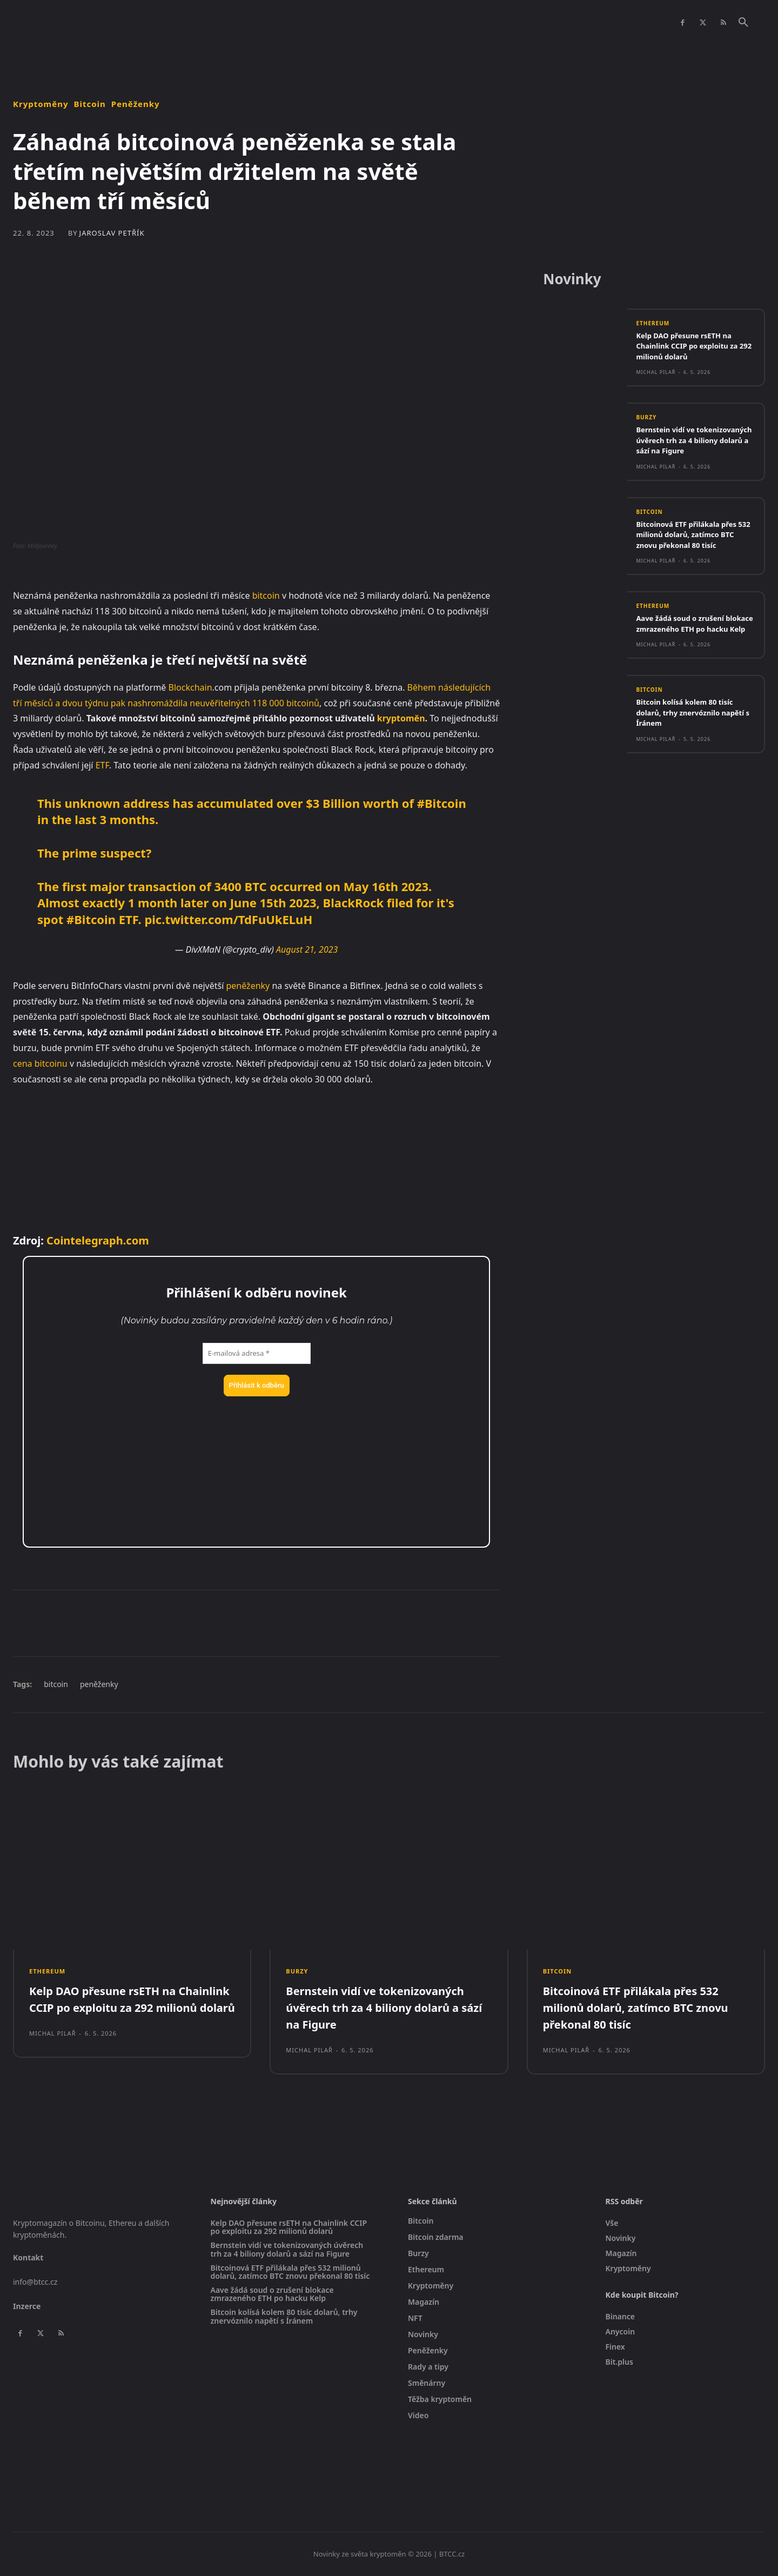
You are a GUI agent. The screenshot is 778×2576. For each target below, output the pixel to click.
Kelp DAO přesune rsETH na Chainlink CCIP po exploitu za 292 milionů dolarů (694, 346)
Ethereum (652, 323)
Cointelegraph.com (97, 1240)
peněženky (248, 986)
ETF (102, 765)
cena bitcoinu (40, 1063)
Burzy (646, 417)
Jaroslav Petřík (112, 233)
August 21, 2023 (307, 949)
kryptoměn (401, 718)
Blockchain (190, 687)
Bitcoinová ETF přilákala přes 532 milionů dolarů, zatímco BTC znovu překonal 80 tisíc (694, 544)
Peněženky (135, 104)
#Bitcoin (441, 803)
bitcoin (266, 595)
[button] (743, 23)
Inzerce (27, 2305)
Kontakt (28, 2257)
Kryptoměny (41, 104)
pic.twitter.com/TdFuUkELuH (228, 919)
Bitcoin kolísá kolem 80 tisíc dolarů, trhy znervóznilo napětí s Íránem (692, 733)
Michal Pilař (655, 372)
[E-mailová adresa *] (257, 1353)
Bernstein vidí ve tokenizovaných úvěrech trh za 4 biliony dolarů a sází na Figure (692, 445)
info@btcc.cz (35, 2282)
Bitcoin (90, 104)
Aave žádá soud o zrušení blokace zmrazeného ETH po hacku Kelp (692, 639)
